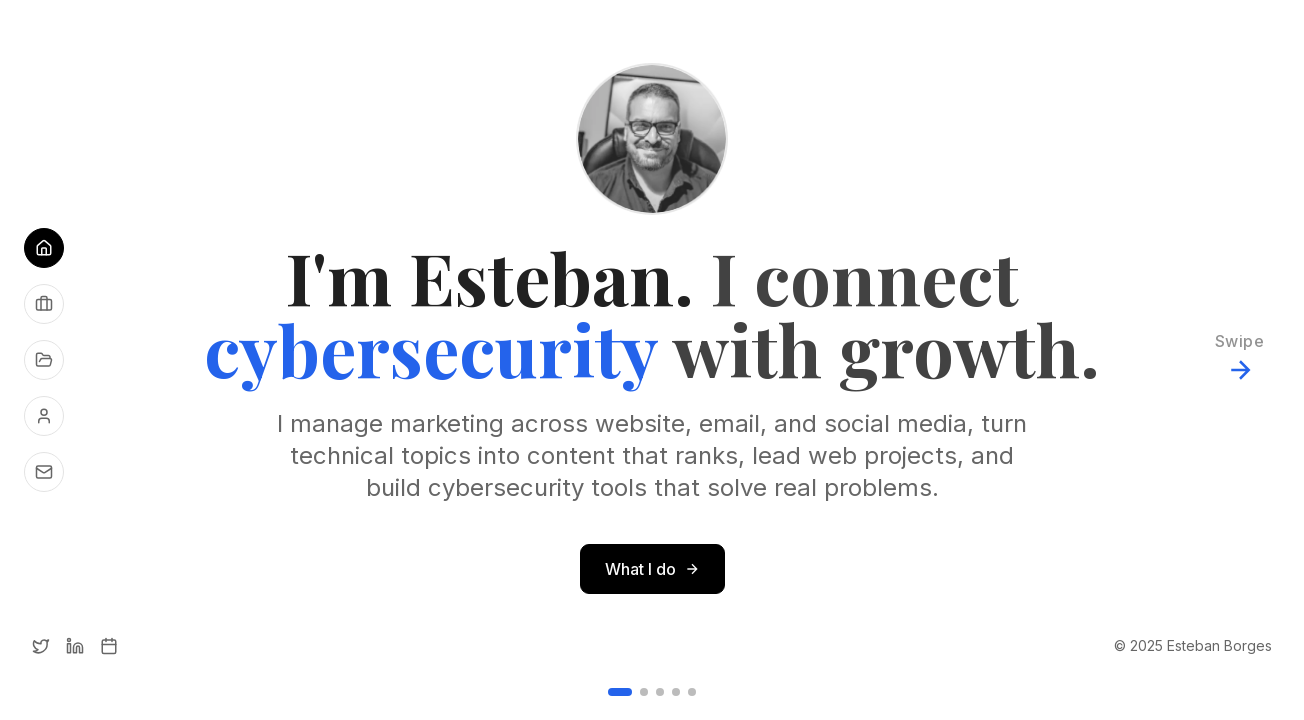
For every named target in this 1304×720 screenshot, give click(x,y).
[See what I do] (44, 304)
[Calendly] (109, 646)
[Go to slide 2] (644, 692)
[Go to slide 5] (692, 692)
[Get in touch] (44, 472)
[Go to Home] (44, 248)
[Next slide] (1239, 360)
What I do (652, 569)
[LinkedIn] (75, 646)
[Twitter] (41, 646)
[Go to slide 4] (676, 692)
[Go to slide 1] (620, 692)
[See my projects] (44, 360)
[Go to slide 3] (660, 692)
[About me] (44, 416)
